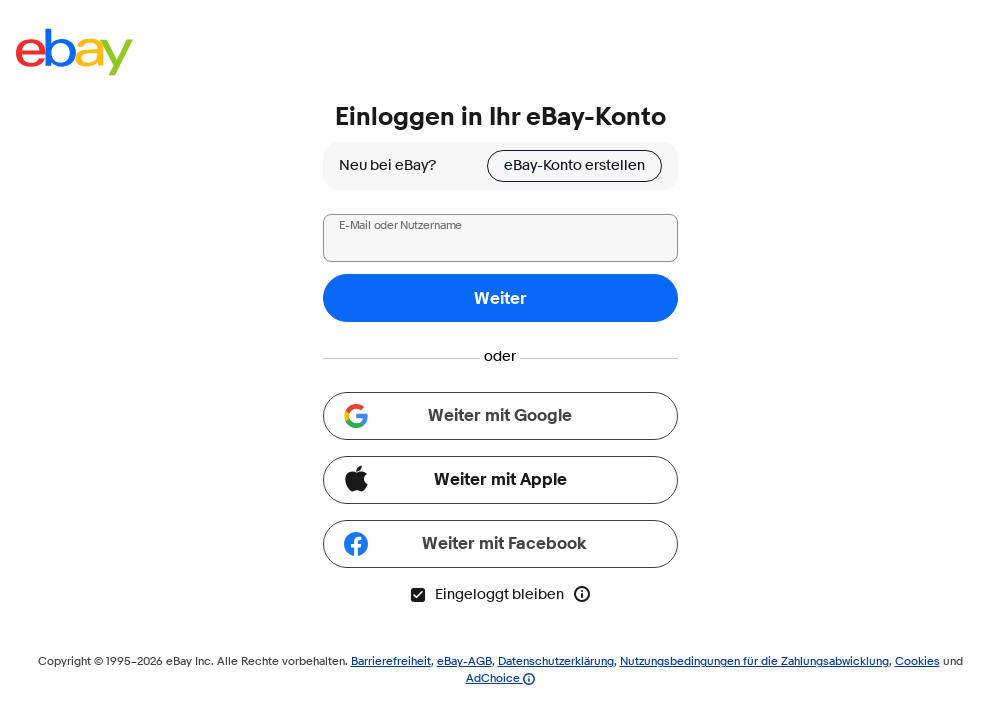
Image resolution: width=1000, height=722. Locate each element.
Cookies (917, 660)
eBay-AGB (464, 660)
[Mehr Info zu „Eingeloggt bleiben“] (582, 594)
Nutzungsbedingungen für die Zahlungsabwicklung (754, 660)
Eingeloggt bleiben (486, 594)
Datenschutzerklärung (556, 660)
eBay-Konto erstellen (574, 165)
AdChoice (500, 677)
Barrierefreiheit (391, 660)
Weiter (500, 298)
